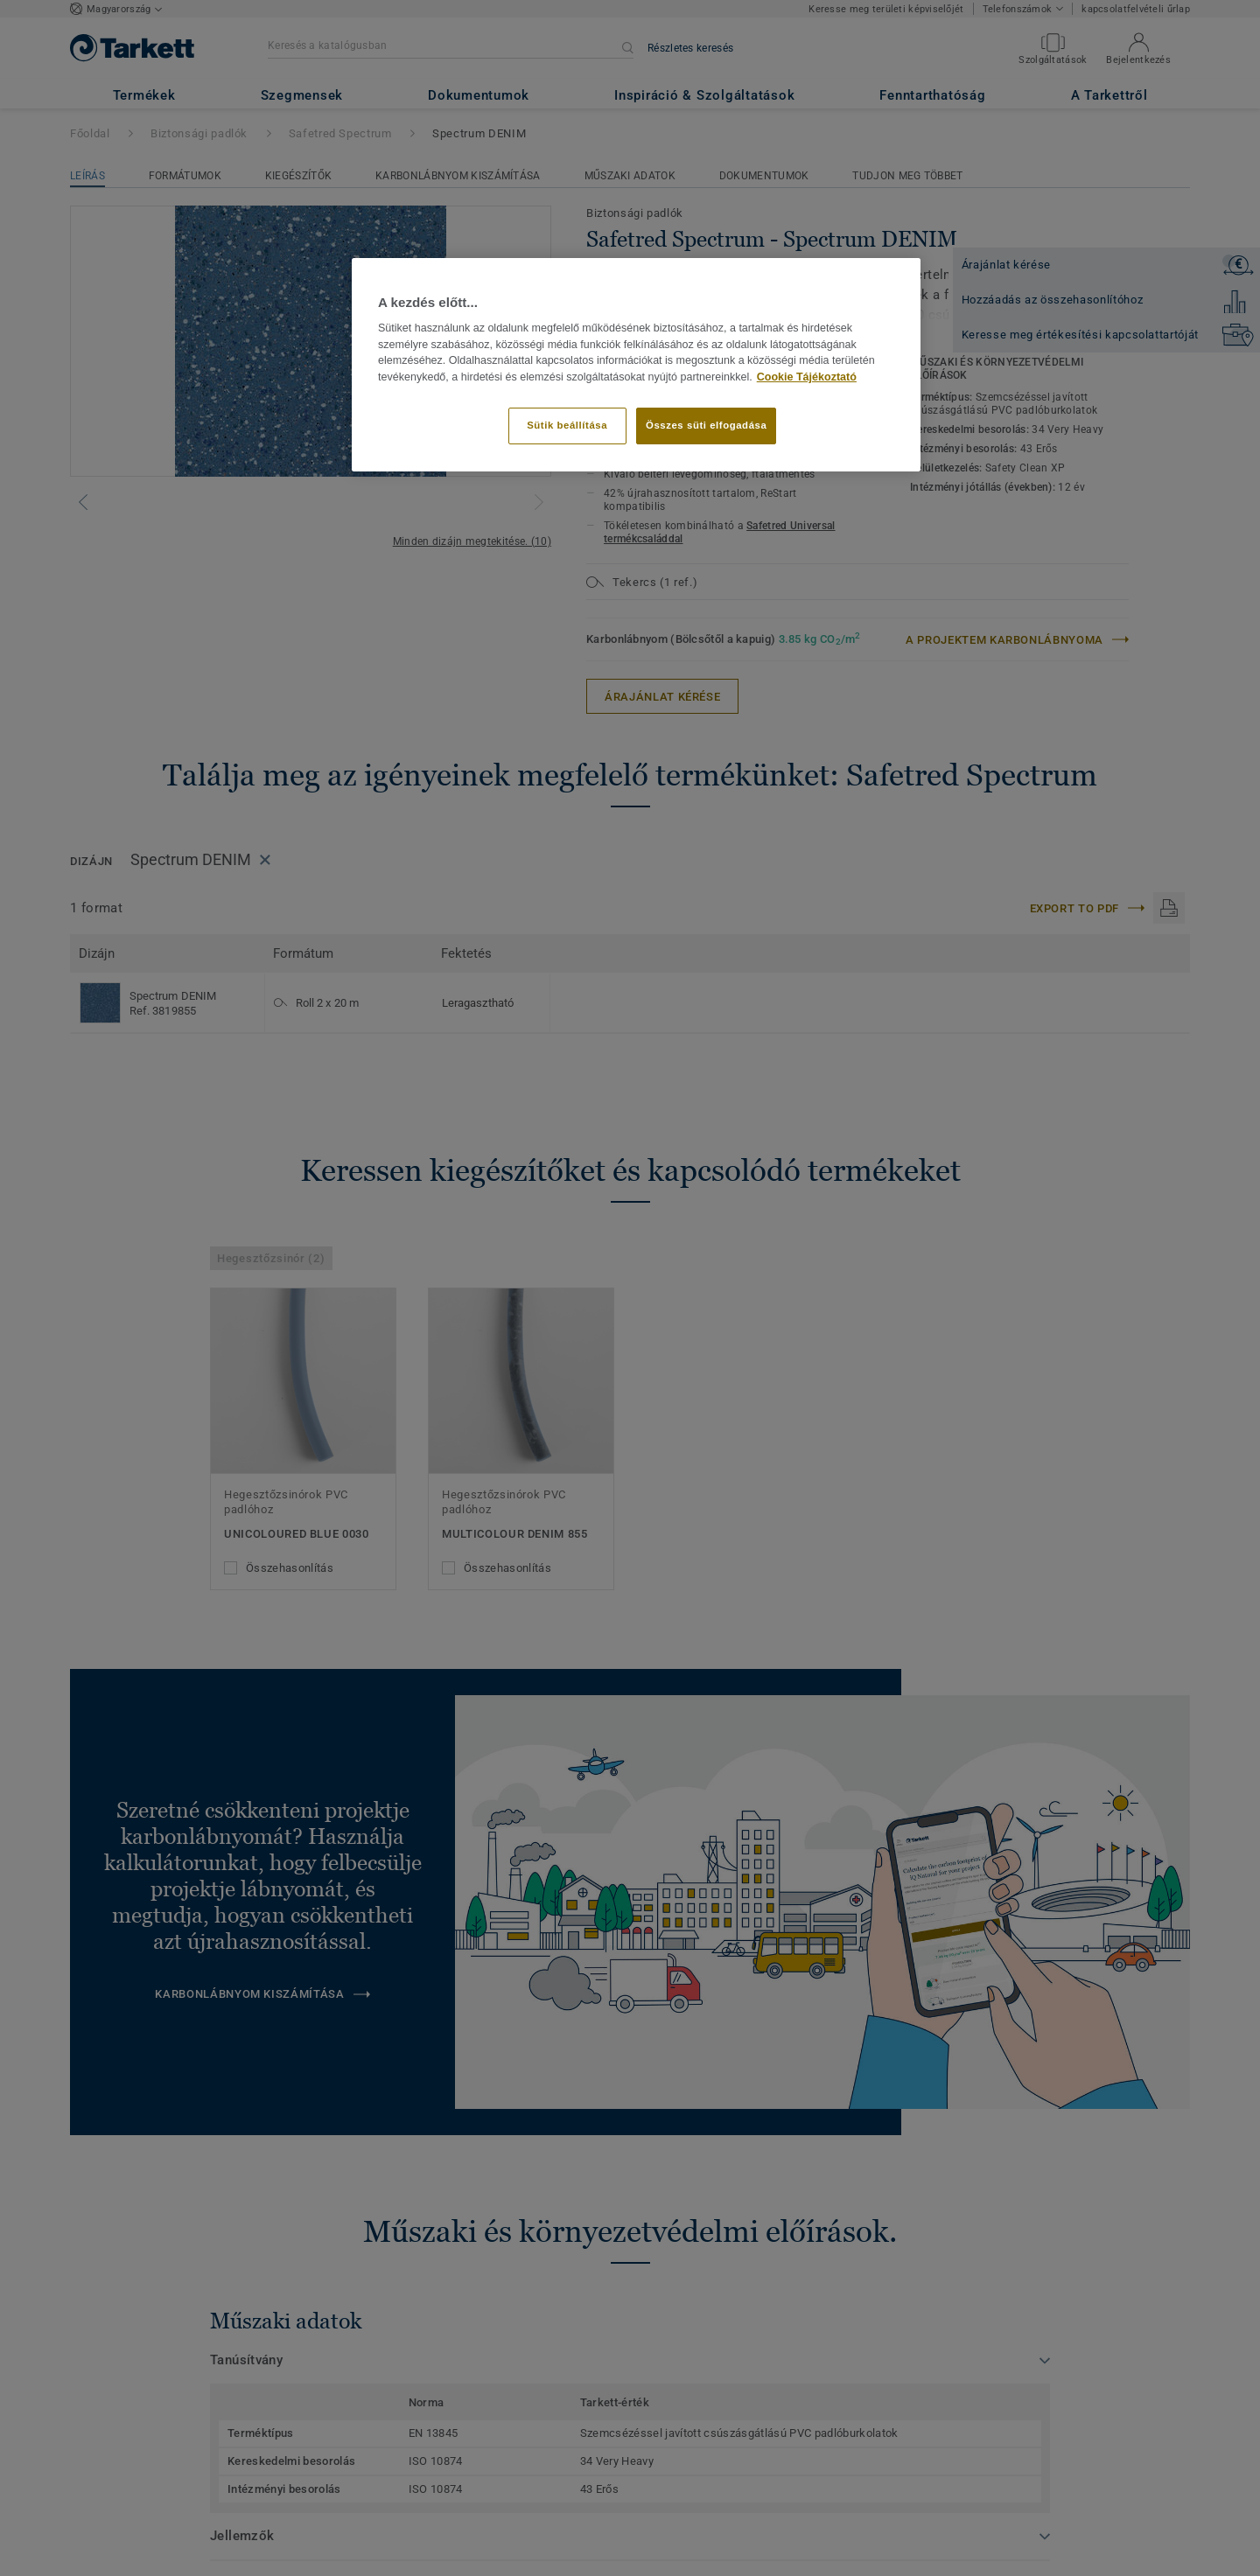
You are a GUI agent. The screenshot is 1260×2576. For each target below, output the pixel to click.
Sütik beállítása (567, 425)
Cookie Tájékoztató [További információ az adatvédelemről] (807, 377)
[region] (636, 364)
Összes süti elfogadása (706, 425)
